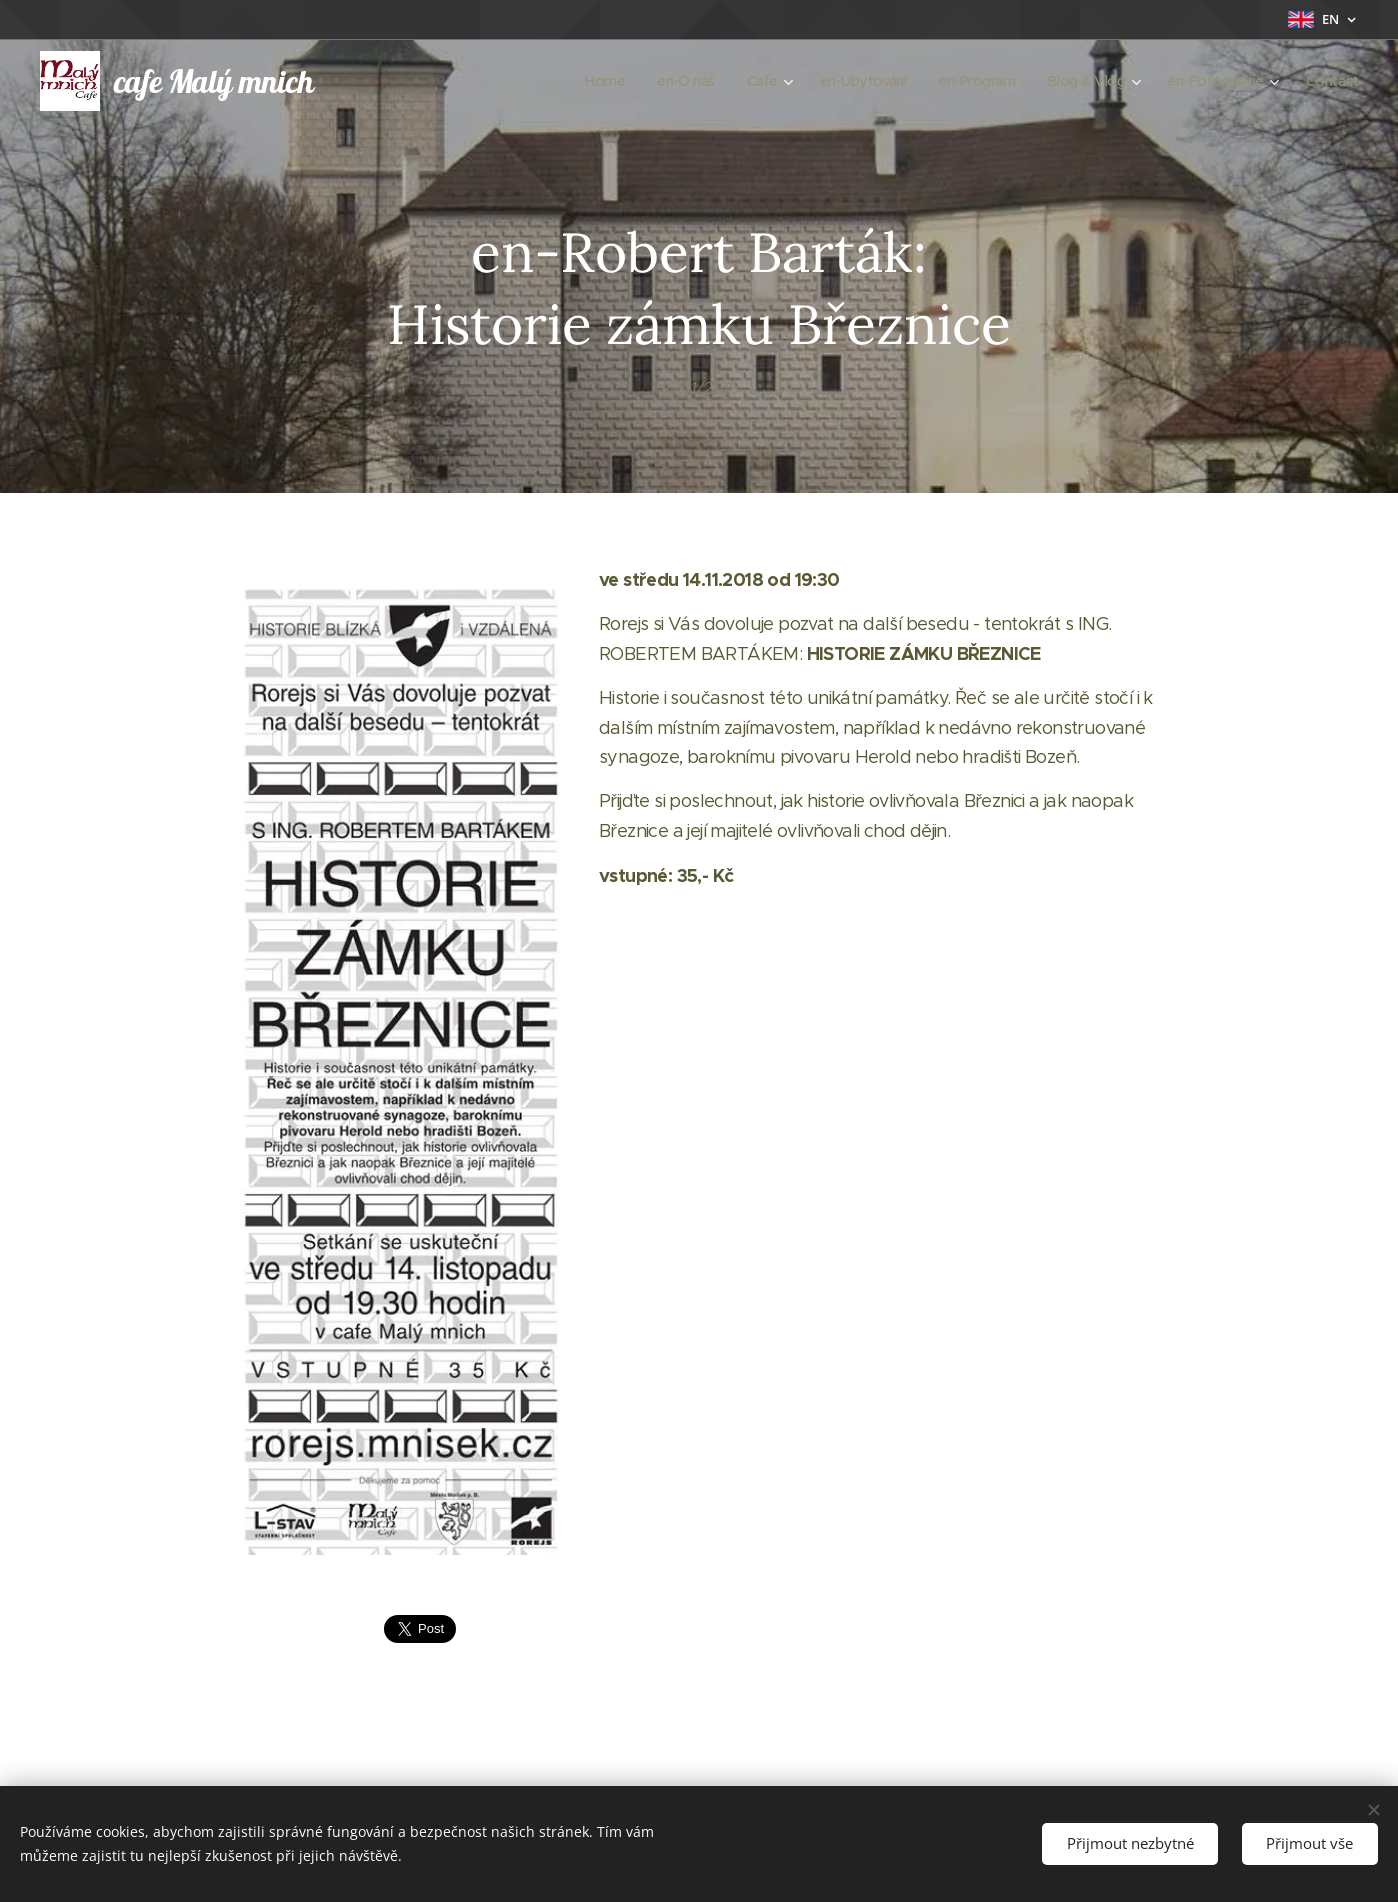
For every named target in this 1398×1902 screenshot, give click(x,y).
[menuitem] (574, 81)
